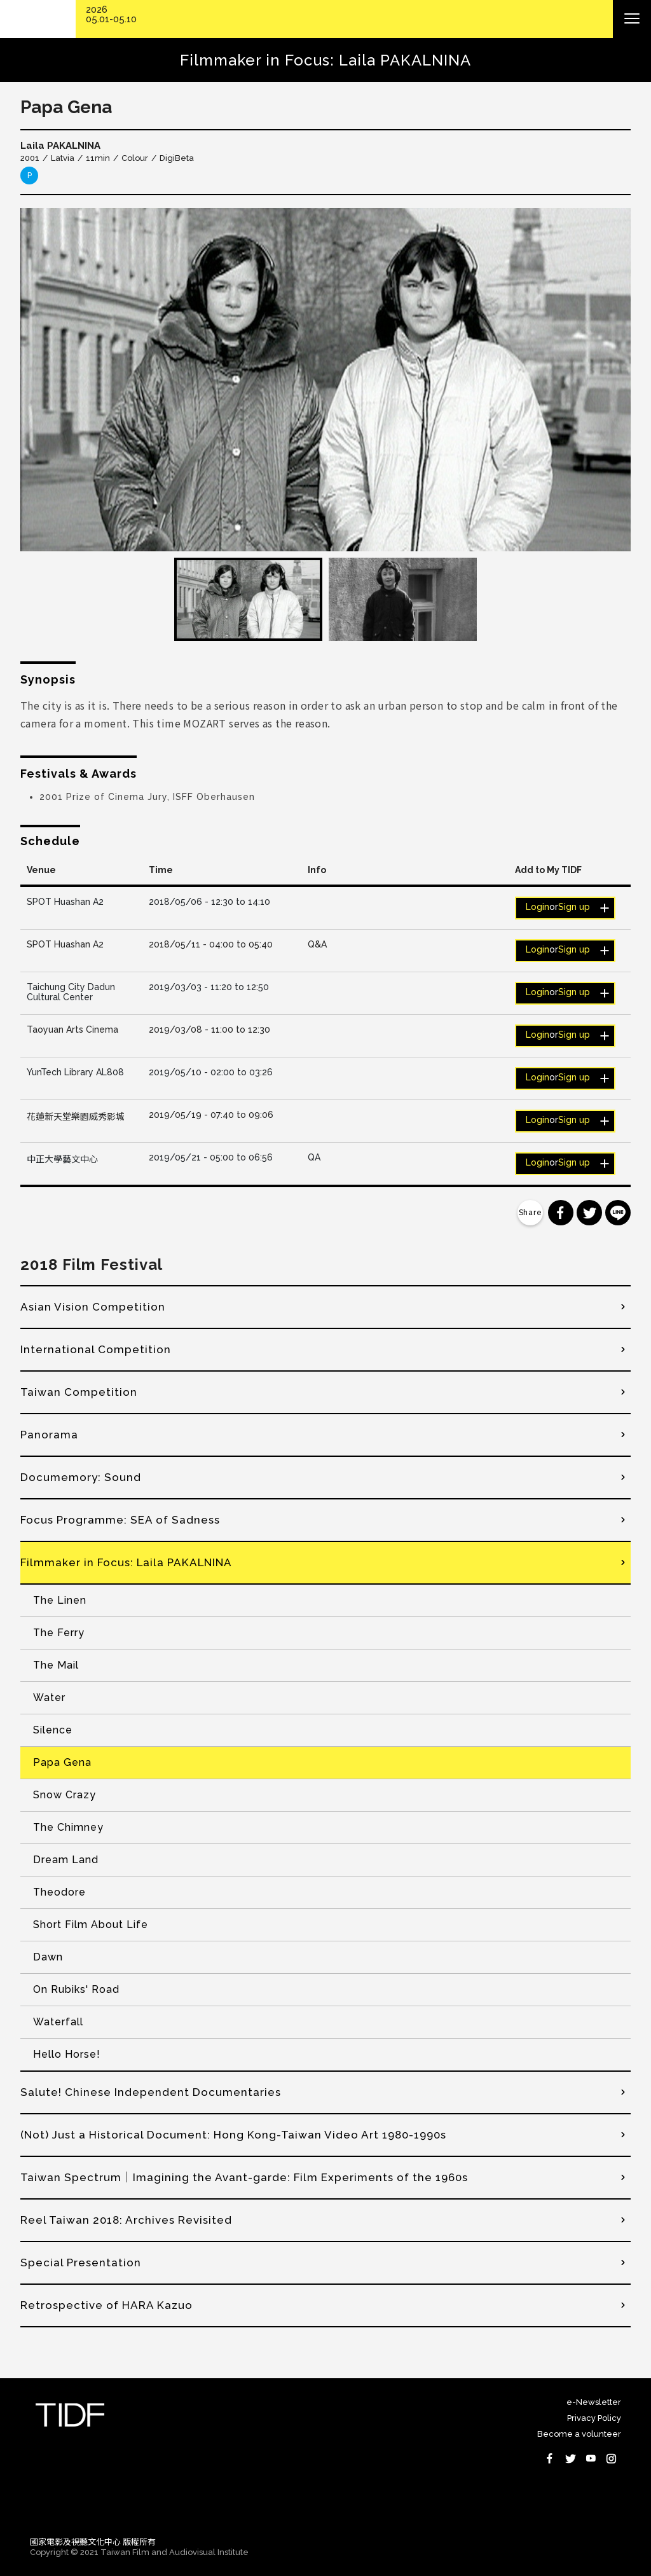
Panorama (49, 1434)
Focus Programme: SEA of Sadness (120, 1519)
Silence (52, 1730)
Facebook (550, 2458)
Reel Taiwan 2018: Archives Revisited (126, 2220)
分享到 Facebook (560, 1212)
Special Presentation (80, 2262)
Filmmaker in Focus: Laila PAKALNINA (126, 1562)
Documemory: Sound (80, 1477)
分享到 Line (618, 1212)
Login (537, 907)
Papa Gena (62, 1762)
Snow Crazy (64, 1795)
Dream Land (66, 1860)
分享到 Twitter (589, 1212)
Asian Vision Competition (92, 1306)
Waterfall (58, 2022)
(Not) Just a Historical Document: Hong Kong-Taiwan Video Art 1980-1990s (233, 2134)
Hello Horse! (66, 2054)
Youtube (590, 2458)
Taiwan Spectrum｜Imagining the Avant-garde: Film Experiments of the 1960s (244, 2177)
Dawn (48, 1957)
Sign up (574, 907)
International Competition (95, 1349)
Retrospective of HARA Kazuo (106, 2305)
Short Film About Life (90, 1924)
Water (49, 1697)
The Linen (59, 1600)
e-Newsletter (593, 2402)
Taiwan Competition (78, 1392)
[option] (325, 379)
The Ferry (59, 1633)
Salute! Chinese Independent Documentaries (150, 2092)
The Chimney (68, 1827)
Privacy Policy (594, 2418)
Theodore (59, 1892)
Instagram (611, 2458)
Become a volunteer (579, 2434)
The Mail (56, 1665)
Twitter (570, 2458)
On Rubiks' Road (76, 1989)
